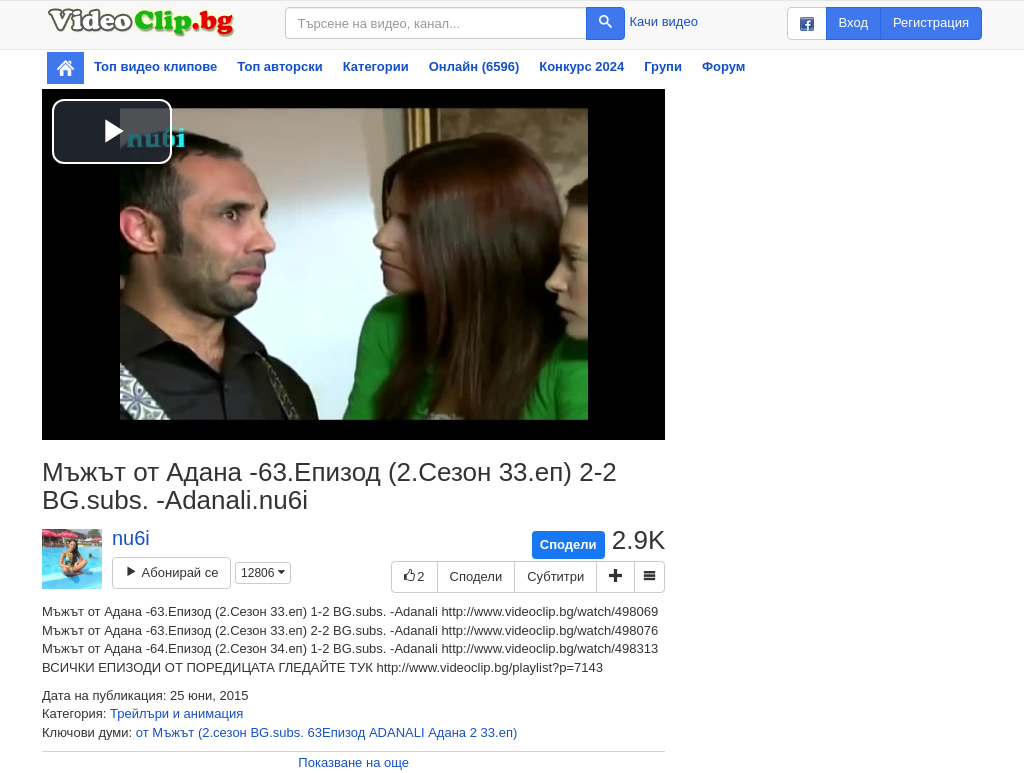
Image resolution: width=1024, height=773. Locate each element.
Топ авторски (279, 66)
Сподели (568, 544)
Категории (376, 66)
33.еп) (499, 732)
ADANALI (397, 732)
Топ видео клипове (155, 66)
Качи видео (664, 21)
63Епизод (337, 732)
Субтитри (555, 576)
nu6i (131, 538)
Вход (853, 22)
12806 (263, 573)
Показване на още (353, 762)
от (142, 732)
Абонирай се (171, 572)
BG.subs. (276, 732)
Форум (723, 66)
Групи (663, 66)
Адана (447, 732)
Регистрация (931, 22)
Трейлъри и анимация (176, 713)
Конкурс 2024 (581, 66)
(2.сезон (222, 732)
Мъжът (173, 732)
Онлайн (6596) (474, 66)
